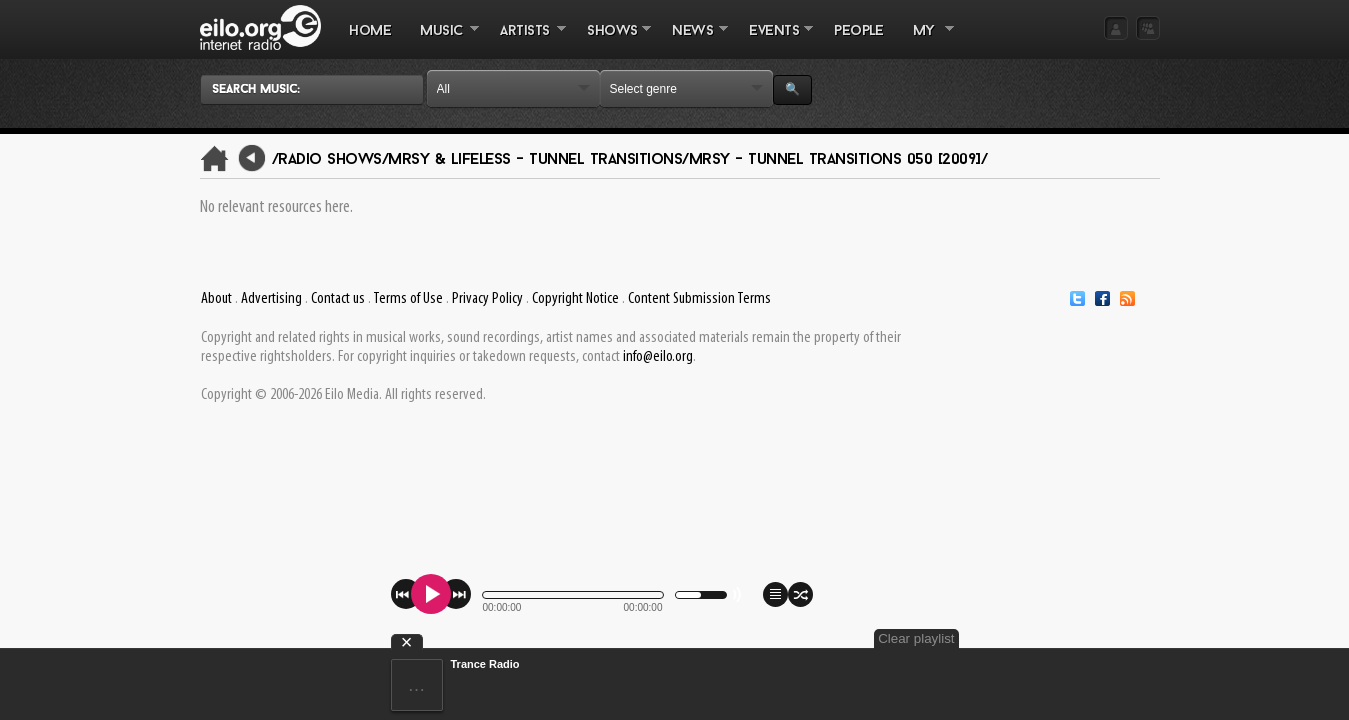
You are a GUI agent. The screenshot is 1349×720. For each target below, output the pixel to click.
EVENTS (774, 41)
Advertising (271, 299)
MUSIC (442, 41)
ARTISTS (526, 41)
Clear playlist (1112, 638)
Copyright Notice (575, 299)
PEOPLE (858, 31)
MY (926, 41)
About (216, 299)
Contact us (338, 299)
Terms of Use (408, 299)
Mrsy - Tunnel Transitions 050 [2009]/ (838, 160)
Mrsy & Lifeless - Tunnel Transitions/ (538, 160)
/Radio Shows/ (330, 160)
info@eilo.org (658, 357)
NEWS (693, 41)
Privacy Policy (487, 299)
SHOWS (612, 41)
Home (370, 31)
